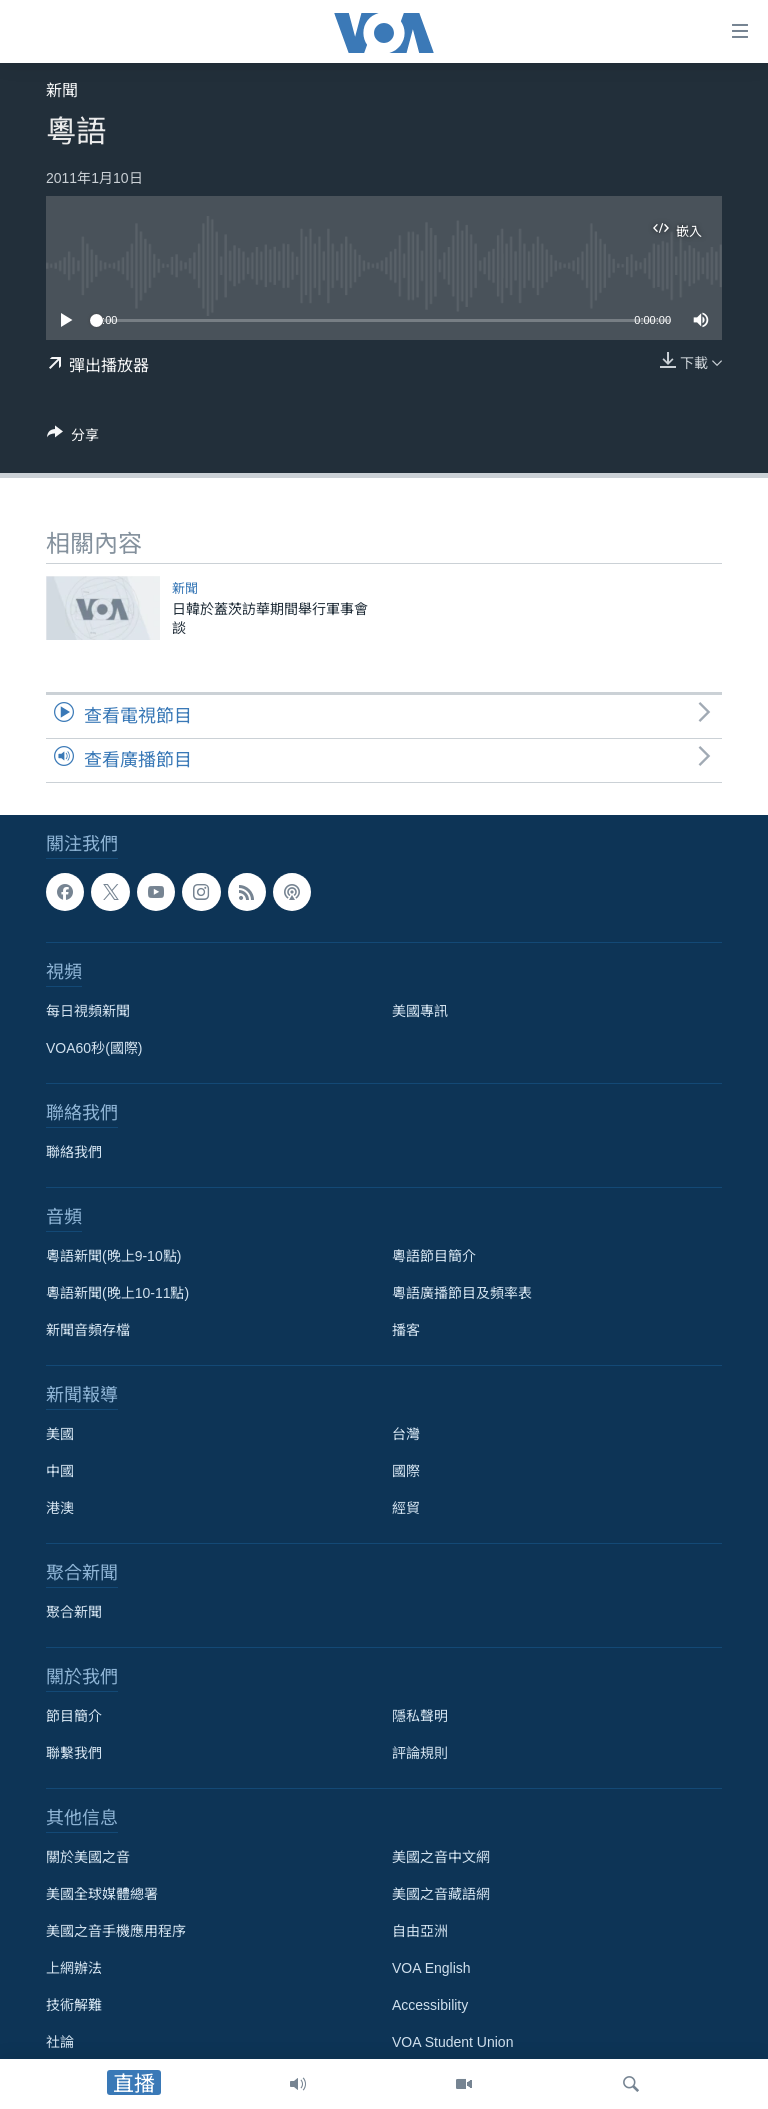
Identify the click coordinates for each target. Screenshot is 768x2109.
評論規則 (420, 1753)
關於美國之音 (88, 1857)
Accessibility (430, 2005)
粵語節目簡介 (434, 1256)
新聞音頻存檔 (88, 1330)
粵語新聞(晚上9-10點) (113, 1256)
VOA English (431, 1968)
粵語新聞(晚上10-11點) (117, 1293)
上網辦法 (74, 1968)
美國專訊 (420, 1011)
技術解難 (74, 2005)
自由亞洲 (420, 1931)
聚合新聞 (74, 1612)
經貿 (406, 1508)
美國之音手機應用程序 (116, 1931)
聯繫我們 (74, 1753)
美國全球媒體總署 (102, 1894)
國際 (406, 1471)
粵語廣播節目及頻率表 (462, 1293)
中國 (60, 1471)
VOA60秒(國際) (94, 1048)
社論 (60, 2042)
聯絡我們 (74, 1152)
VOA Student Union (452, 2042)
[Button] (73, 438)
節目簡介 (74, 1716)
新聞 (62, 90)
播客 (406, 1330)
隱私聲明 (420, 1716)
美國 (60, 1434)
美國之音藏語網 (441, 1894)
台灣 (406, 1434)
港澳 (60, 1508)
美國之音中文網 (441, 1857)
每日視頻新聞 (88, 1011)
